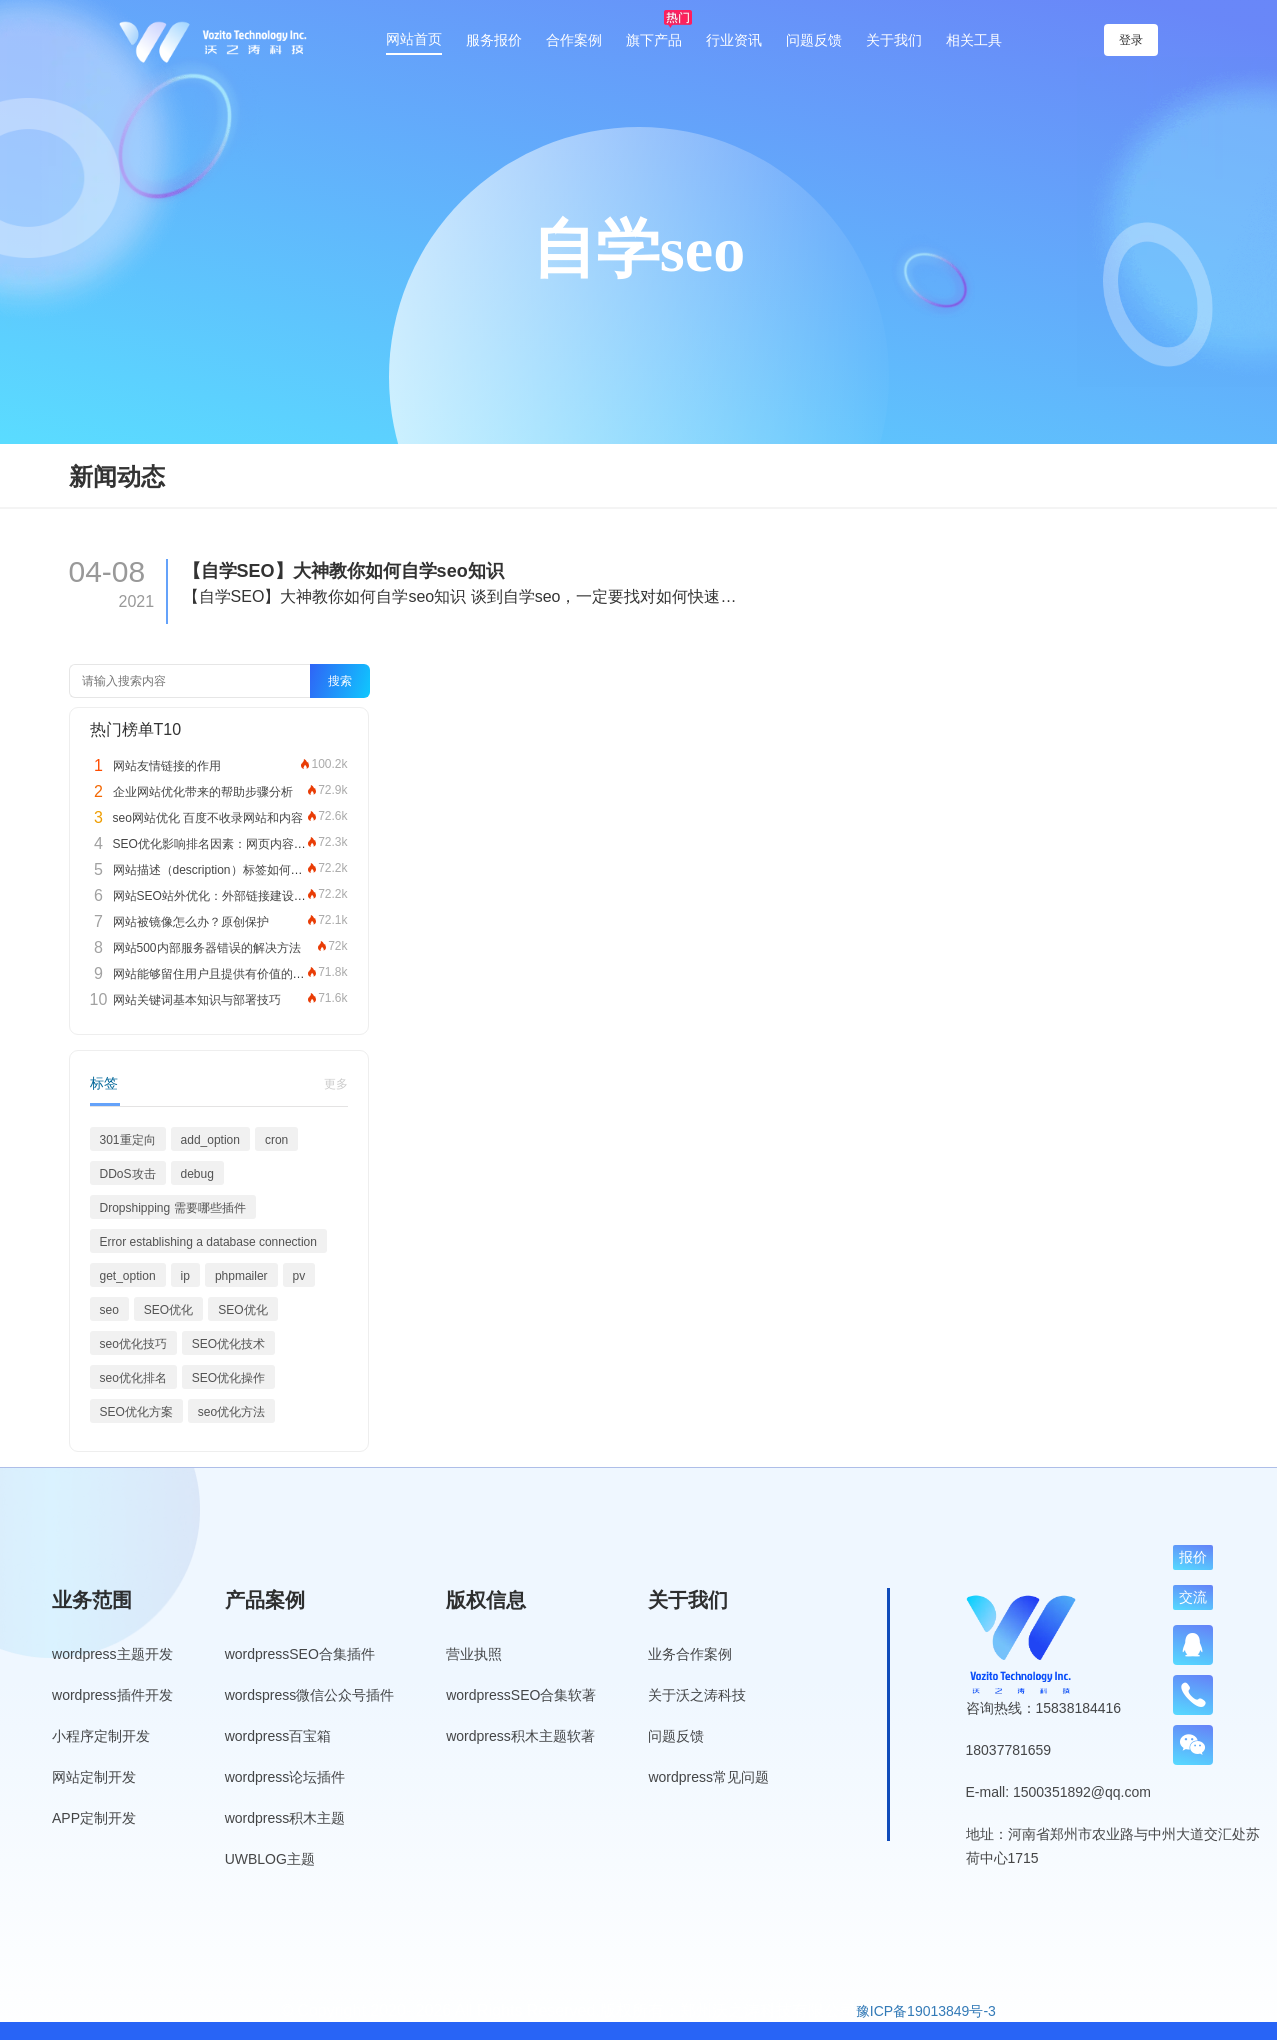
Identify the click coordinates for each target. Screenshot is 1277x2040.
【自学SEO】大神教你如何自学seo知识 (343, 571)
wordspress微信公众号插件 (310, 1695)
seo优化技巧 (133, 1344)
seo (109, 1310)
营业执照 (474, 1654)
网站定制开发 (94, 1777)
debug (197, 1174)
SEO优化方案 (136, 1412)
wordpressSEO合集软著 (521, 1695)
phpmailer (241, 1276)
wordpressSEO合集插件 (300, 1654)
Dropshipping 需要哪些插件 (173, 1208)
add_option (210, 1140)
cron (276, 1140)
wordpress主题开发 (112, 1654)
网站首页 (414, 39)
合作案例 (574, 40)
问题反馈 (814, 40)
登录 (1134, 40)
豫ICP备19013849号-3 (926, 2011)
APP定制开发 (94, 1818)
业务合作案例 (690, 1654)
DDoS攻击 (128, 1174)
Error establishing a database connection (208, 1242)
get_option (128, 1276)
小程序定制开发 (101, 1736)
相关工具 (974, 40)
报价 (1193, 1557)
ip (185, 1276)
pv (299, 1276)
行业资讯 (734, 40)
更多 (336, 1084)
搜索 (340, 681)
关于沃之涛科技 (697, 1695)
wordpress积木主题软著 (520, 1736)
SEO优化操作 (228, 1378)
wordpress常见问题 (708, 1777)
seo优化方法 (231, 1412)
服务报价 (494, 40)
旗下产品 (654, 40)
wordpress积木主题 (285, 1818)
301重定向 (128, 1140)
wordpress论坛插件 (285, 1777)
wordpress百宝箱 (278, 1736)
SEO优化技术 (228, 1344)
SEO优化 (168, 1310)
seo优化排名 (133, 1378)
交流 (1193, 1597)
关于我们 (894, 40)
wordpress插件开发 (112, 1695)
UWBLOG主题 (270, 1859)
